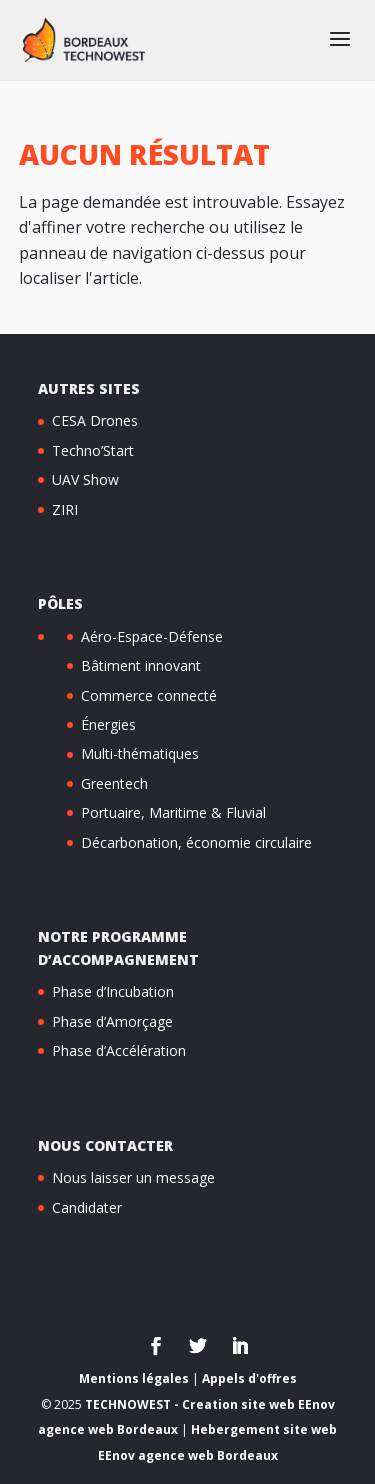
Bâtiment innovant (141, 665)
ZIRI (65, 509)
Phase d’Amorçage (112, 1021)
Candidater (87, 1207)
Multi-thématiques (140, 753)
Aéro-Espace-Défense (152, 636)
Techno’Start (93, 450)
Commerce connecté (149, 695)
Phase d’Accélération (119, 1050)
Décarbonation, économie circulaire (196, 842)
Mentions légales (134, 1378)
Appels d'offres (249, 1378)
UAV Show (85, 479)
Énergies (108, 724)
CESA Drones (95, 420)
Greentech (114, 783)
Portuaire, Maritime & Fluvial (173, 812)
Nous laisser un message (133, 1177)
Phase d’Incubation (113, 991)
